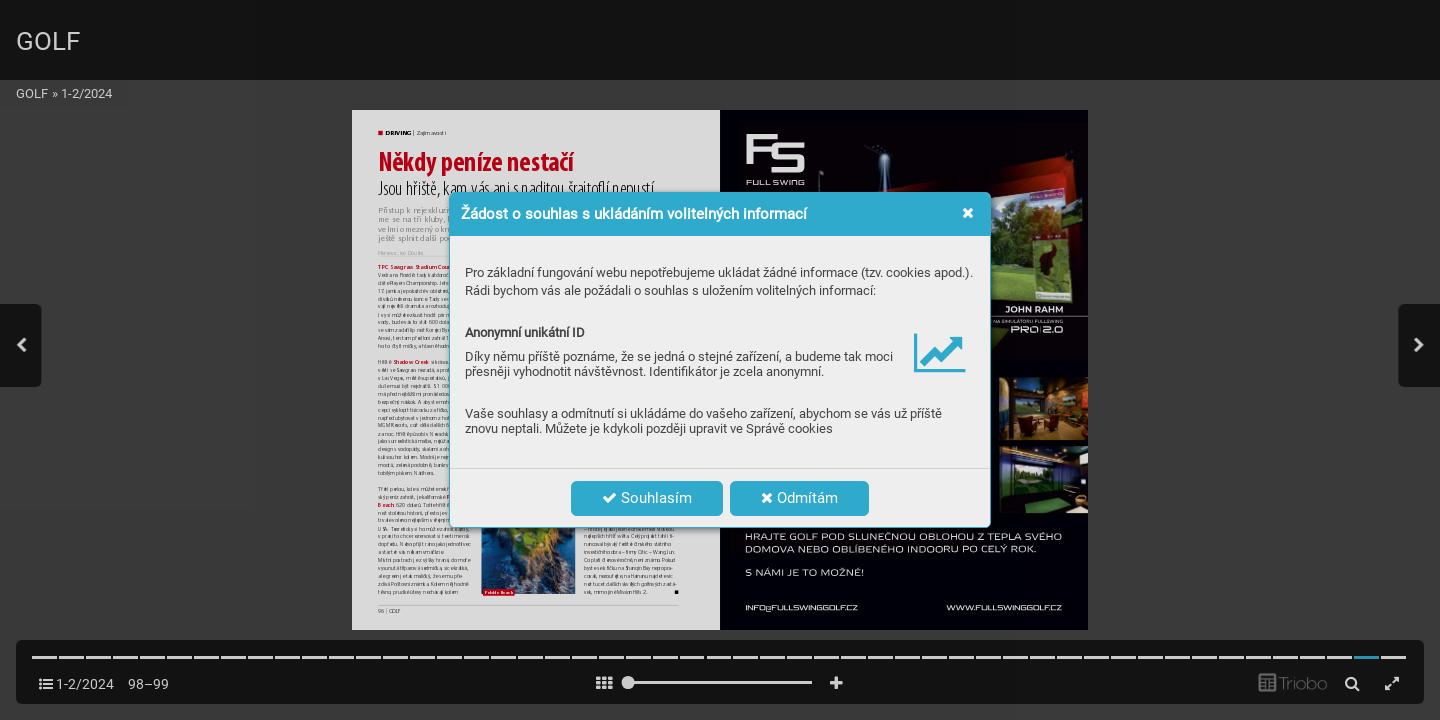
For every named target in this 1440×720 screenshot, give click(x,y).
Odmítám (799, 498)
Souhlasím (647, 498)
